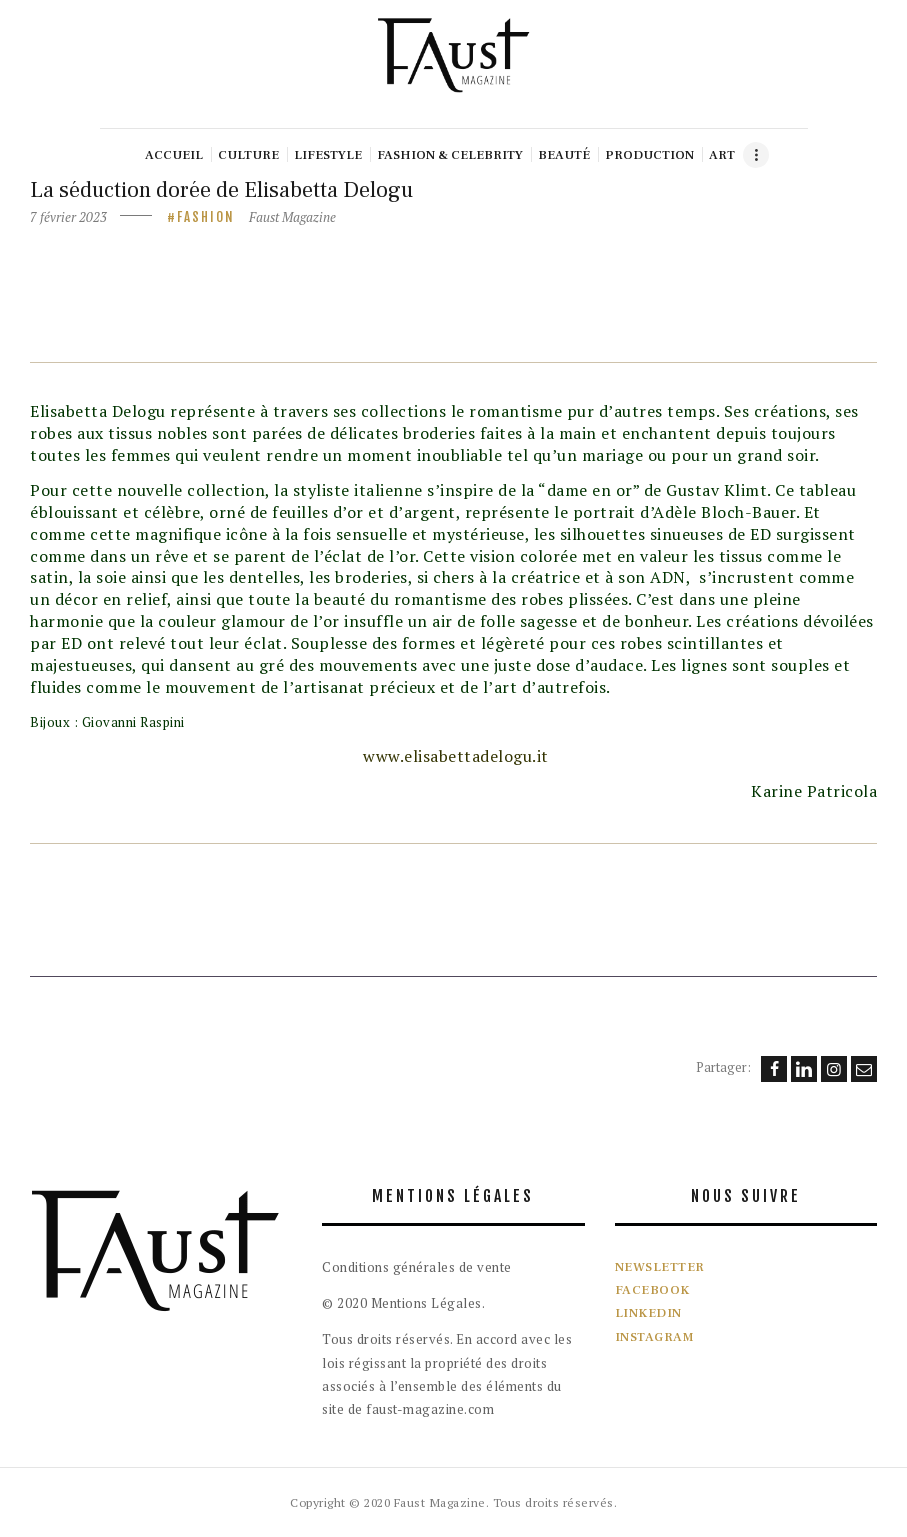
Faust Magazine (292, 217)
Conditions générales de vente (417, 1267)
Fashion (206, 217)
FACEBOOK (652, 1290)
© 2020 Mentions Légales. (403, 1303)
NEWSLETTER (660, 1267)
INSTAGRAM (655, 1337)
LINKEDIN (648, 1313)
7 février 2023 (68, 217)
